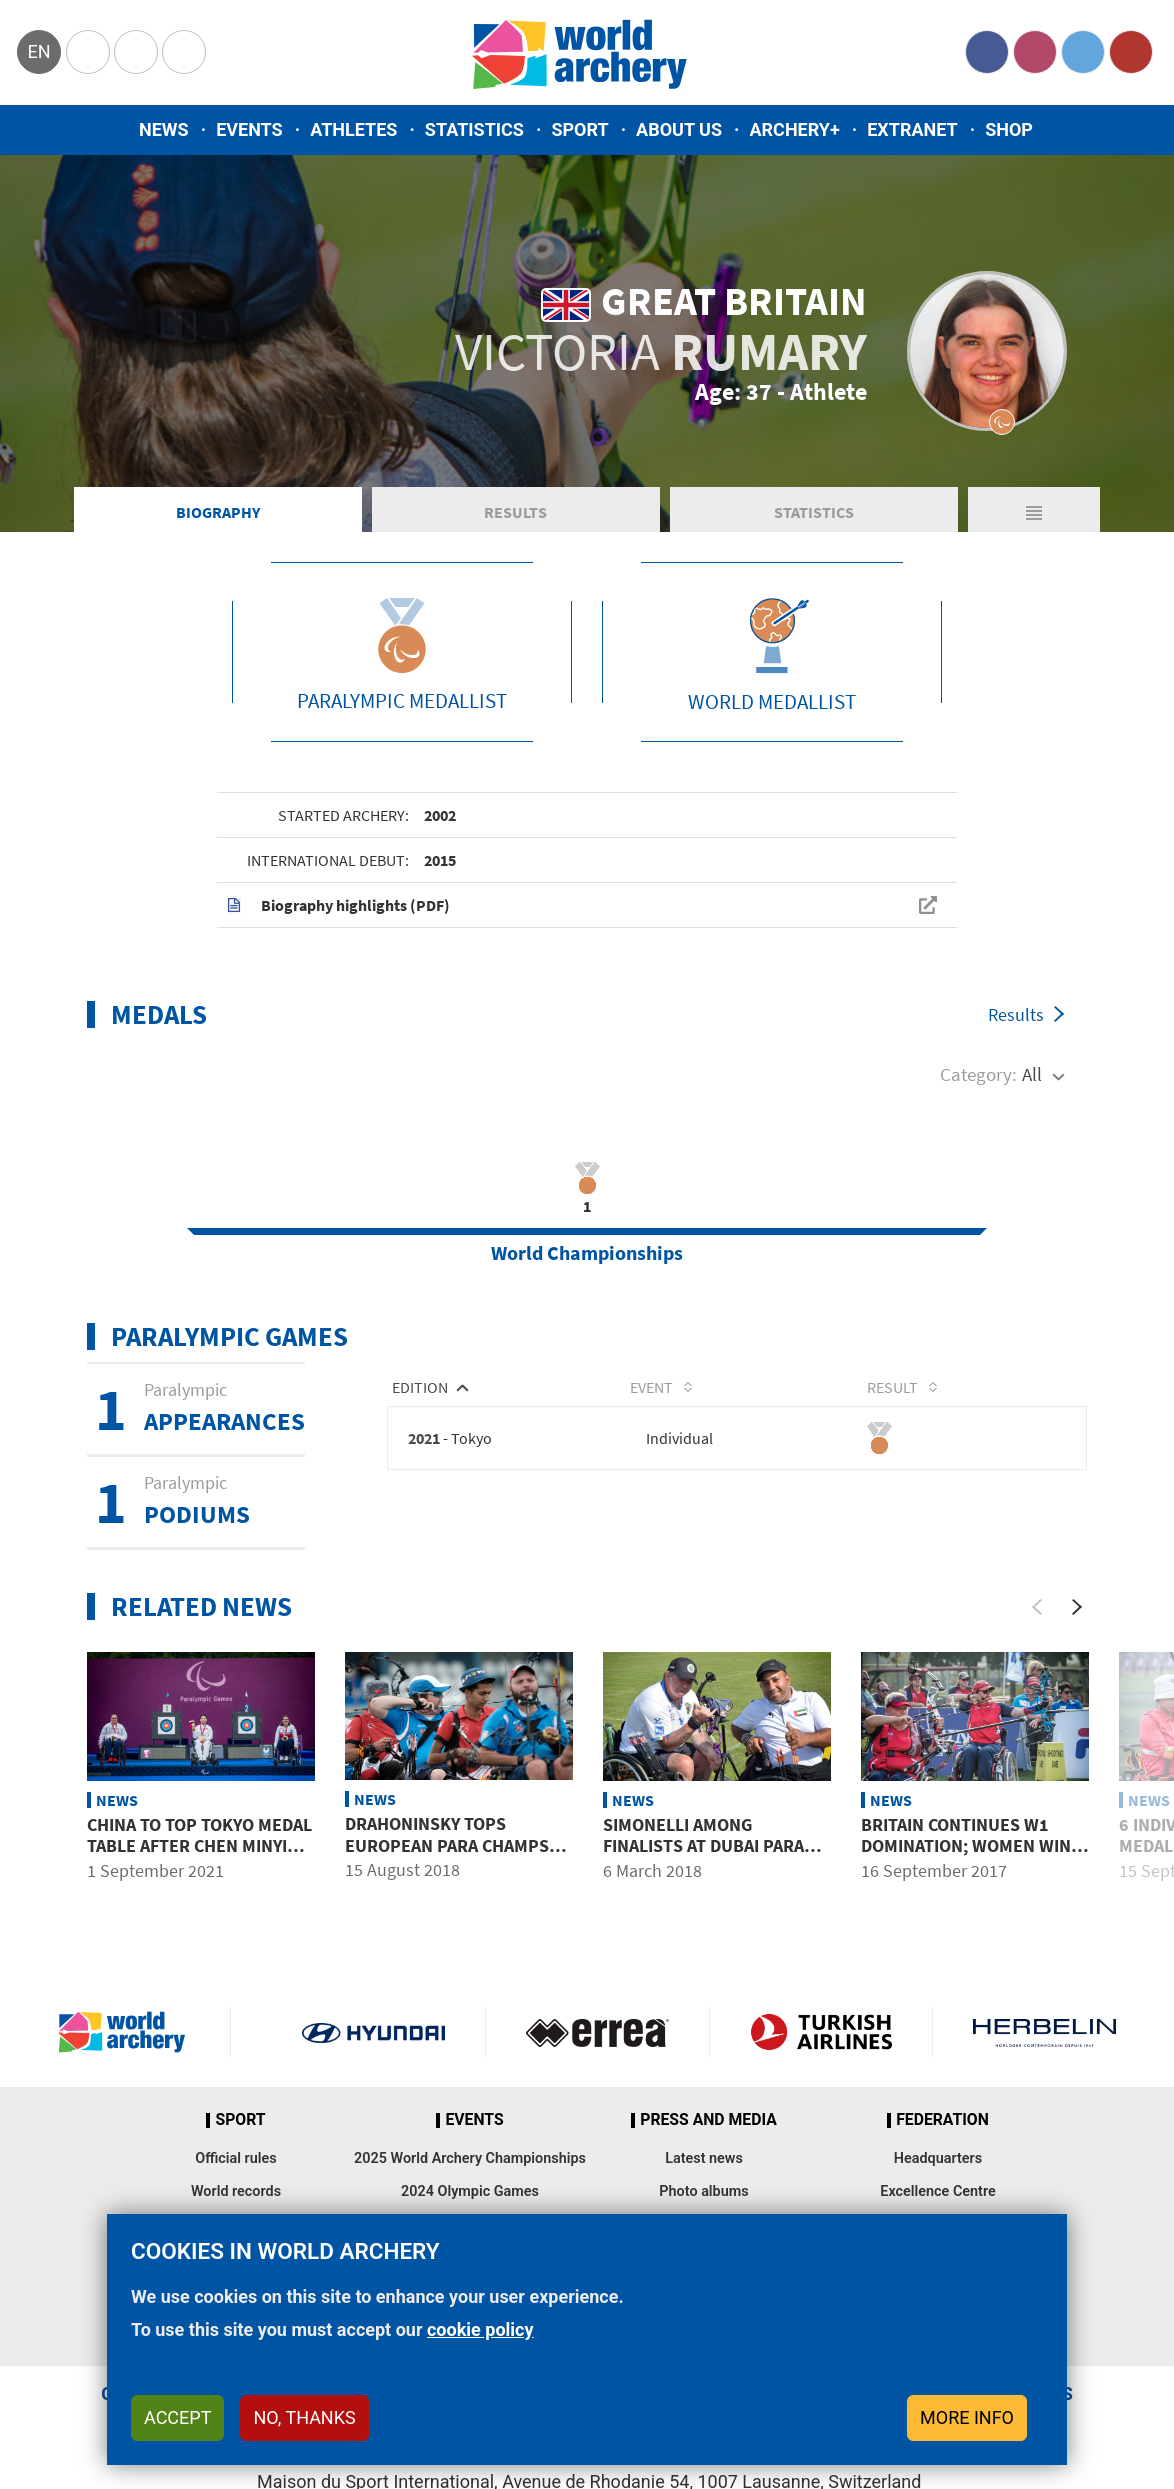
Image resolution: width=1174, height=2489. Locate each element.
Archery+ (794, 129)
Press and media (708, 2123)
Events (249, 129)
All (1032, 1077)
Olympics (88, 52)
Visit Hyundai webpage (373, 2035)
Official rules (235, 2161)
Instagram (1035, 52)
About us (679, 129)
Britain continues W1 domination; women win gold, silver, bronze (966, 1849)
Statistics (474, 129)
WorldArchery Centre (184, 52)
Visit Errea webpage (597, 2035)
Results (515, 514)
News (164, 129)
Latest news (704, 2161)
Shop (1009, 129)
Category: (978, 1077)
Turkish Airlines (821, 2035)
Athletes (353, 129)
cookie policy (480, 2329)
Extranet (912, 129)
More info (967, 2417)
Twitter (1083, 52)
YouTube (1131, 52)
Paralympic (136, 52)
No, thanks (304, 2417)
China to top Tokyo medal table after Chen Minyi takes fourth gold (199, 1849)
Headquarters (938, 2161)
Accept (177, 2417)
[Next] (1077, 1610)
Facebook (987, 52)
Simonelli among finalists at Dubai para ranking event (703, 1849)
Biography (218, 514)
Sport (579, 129)
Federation (942, 2123)
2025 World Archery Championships (470, 2161)
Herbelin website (1044, 2035)
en (38, 51)
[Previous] (1037, 1610)
